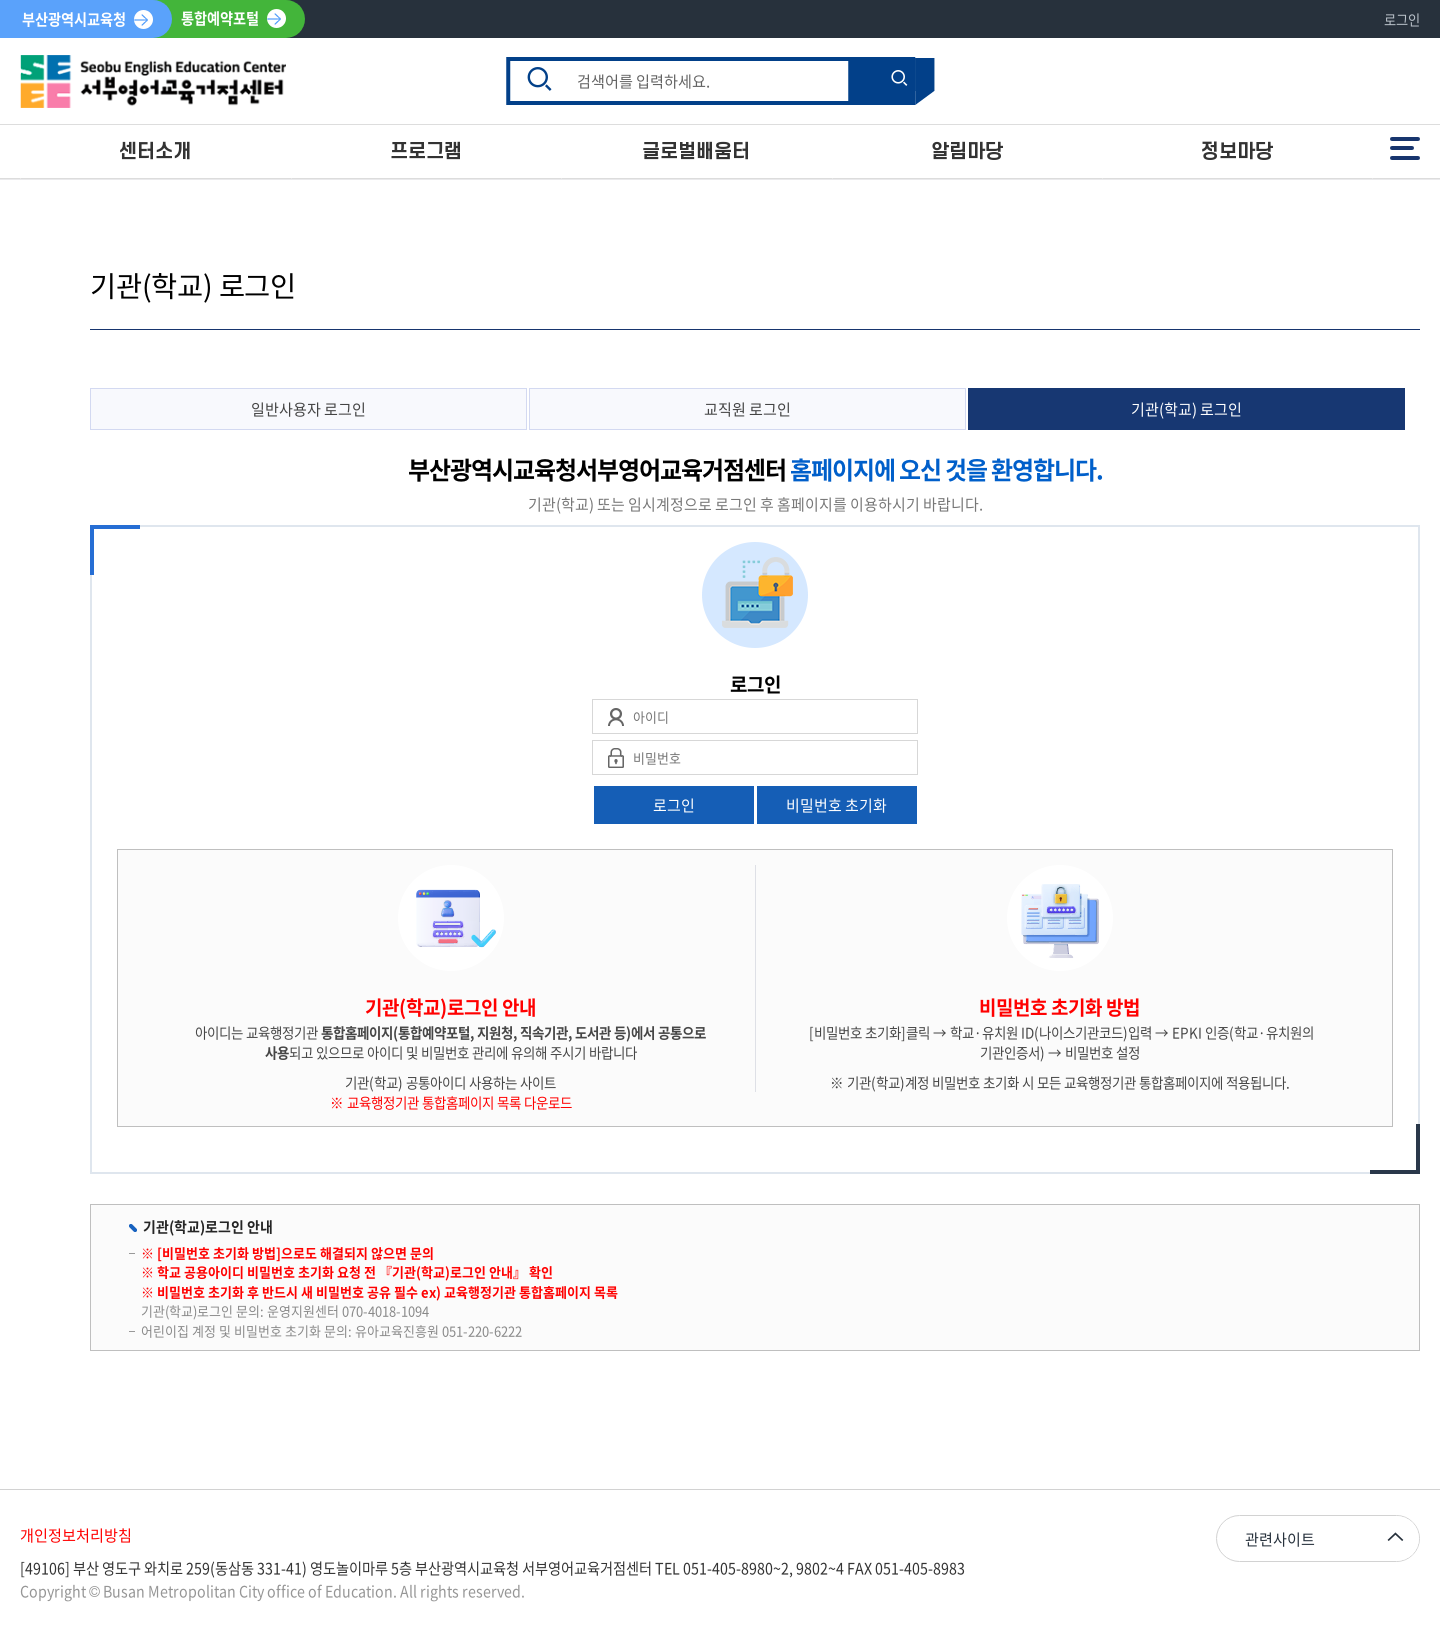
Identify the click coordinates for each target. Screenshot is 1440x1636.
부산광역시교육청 (74, 19)
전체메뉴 (1405, 147)
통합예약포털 (220, 19)
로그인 (1402, 19)
